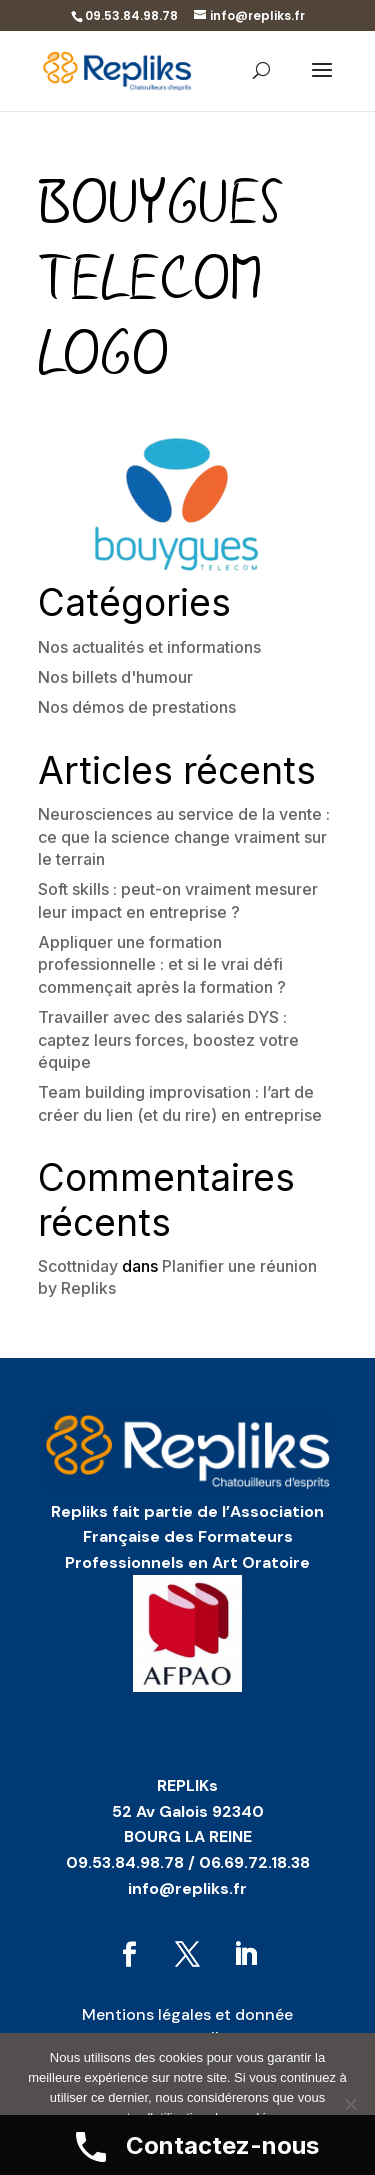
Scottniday (78, 1266)
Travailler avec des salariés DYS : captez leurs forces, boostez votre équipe (168, 1039)
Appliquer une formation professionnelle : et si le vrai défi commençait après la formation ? (162, 964)
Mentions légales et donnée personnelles (187, 2025)
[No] (350, 2104)
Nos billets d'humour (115, 677)
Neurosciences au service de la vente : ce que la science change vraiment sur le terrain (184, 836)
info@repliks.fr (187, 1888)
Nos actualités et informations (149, 647)
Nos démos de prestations (137, 707)
